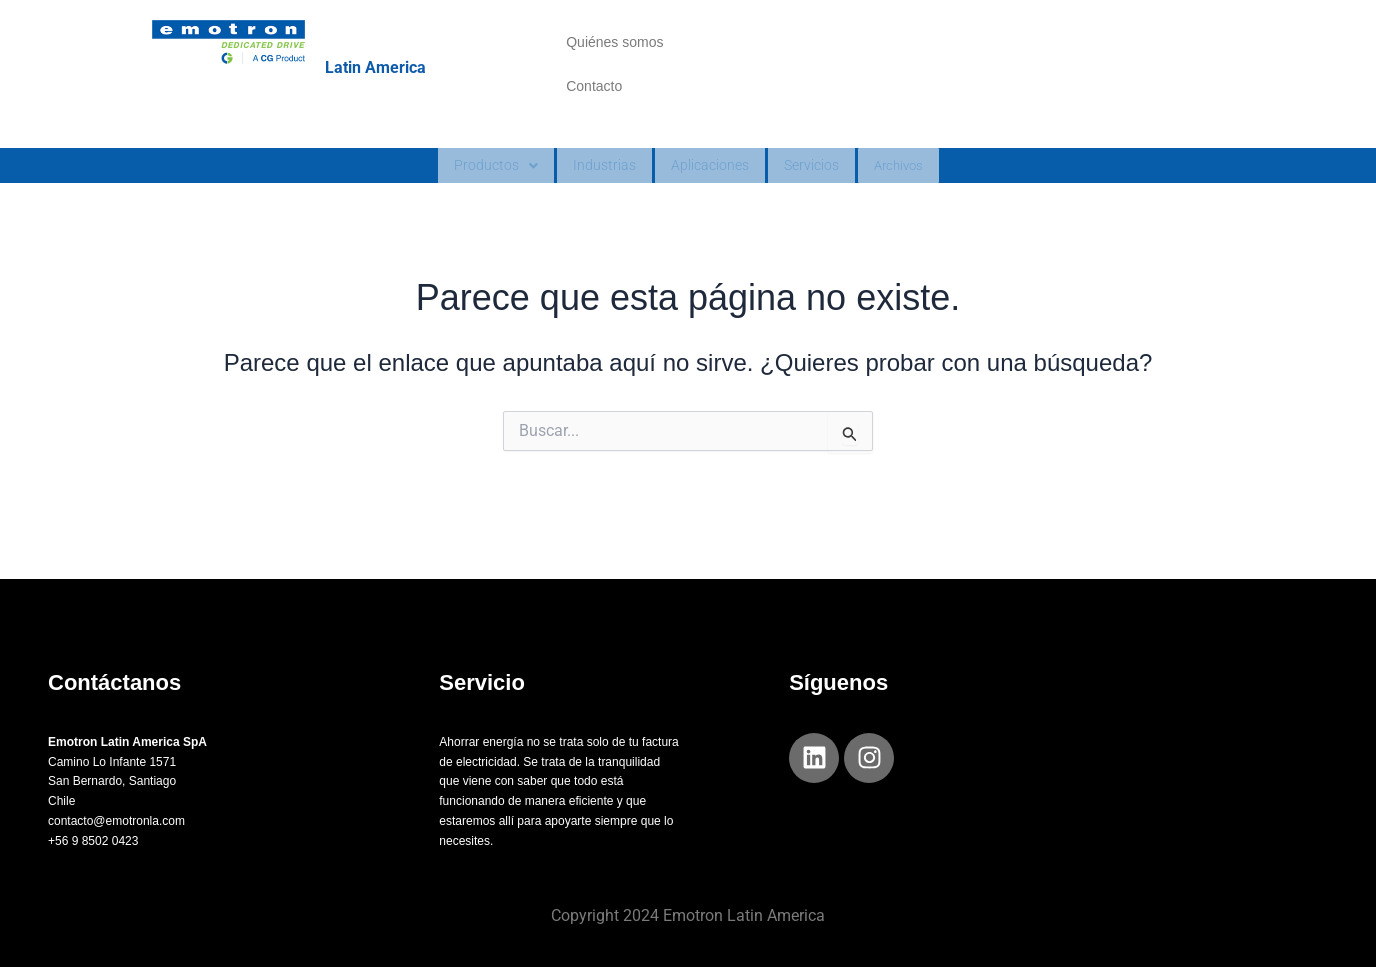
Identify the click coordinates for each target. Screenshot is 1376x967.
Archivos (919, 199)
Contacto (594, 107)
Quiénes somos (614, 49)
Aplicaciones (708, 198)
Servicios (822, 198)
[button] (474, 199)
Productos (474, 198)
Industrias (591, 198)
